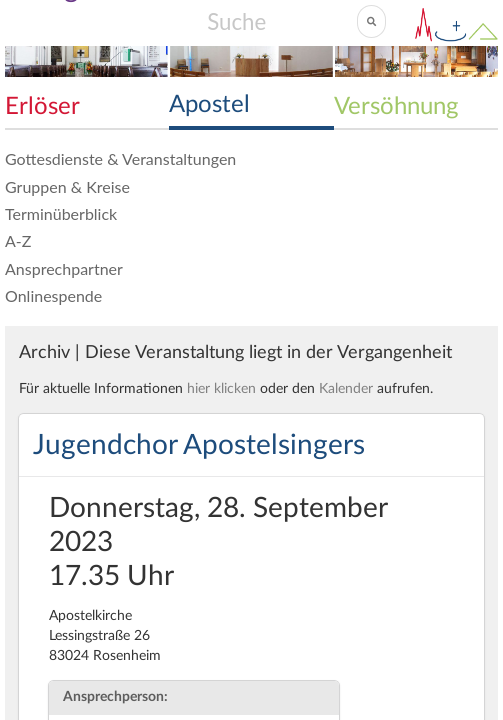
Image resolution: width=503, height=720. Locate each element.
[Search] (281, 21)
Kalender (346, 389)
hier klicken (221, 389)
